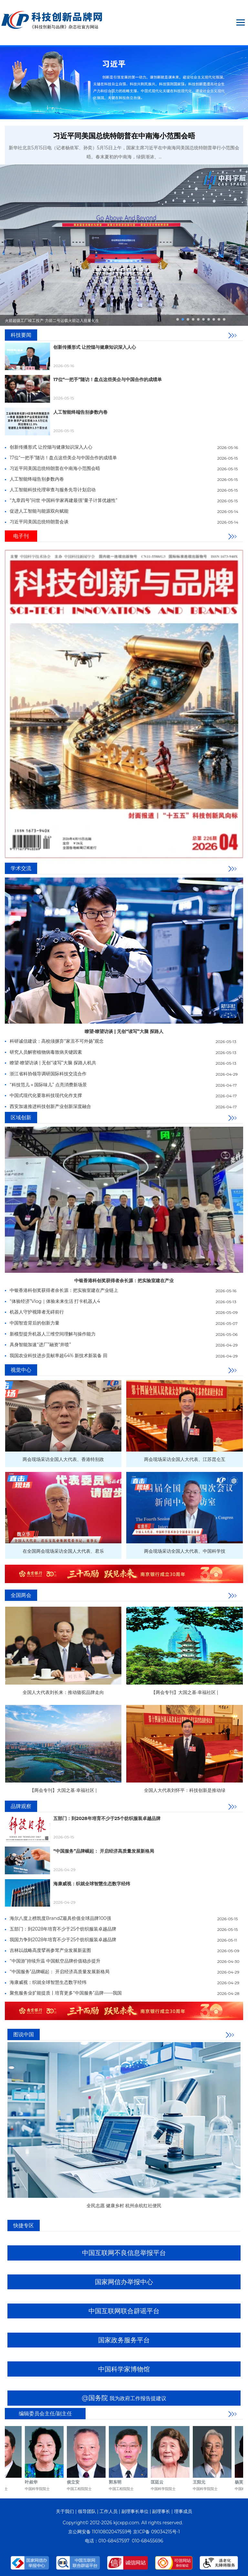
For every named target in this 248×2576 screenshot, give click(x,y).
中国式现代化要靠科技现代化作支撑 (46, 1095)
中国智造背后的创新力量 (34, 1323)
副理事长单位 (135, 2511)
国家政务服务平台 (124, 2340)
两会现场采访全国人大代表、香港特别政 (63, 1459)
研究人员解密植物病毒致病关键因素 (46, 1052)
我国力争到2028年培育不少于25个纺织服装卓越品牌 (63, 1940)
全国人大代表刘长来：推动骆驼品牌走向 (63, 1692)
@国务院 (124, 2398)
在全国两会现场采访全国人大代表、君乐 (63, 1551)
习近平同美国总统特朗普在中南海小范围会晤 (124, 136)
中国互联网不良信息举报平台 (124, 2253)
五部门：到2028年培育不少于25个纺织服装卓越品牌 (106, 1818)
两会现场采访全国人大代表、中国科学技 (184, 1551)
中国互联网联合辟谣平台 (124, 2311)
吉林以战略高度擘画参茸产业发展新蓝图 (50, 1950)
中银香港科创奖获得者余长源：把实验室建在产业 (124, 1280)
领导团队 (87, 2511)
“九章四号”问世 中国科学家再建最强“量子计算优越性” (63, 500)
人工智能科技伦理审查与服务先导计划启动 (53, 490)
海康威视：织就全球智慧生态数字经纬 (91, 1884)
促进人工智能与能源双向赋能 (39, 511)
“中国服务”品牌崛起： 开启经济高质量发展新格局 (103, 1851)
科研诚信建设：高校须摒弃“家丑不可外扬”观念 (57, 1041)
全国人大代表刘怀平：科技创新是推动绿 (184, 1790)
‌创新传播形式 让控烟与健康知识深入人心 (94, 347)
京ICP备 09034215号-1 (156, 2532)
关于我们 (65, 2511)
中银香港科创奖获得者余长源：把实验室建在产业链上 (64, 1290)
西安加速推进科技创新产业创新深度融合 (50, 1106)
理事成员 (183, 2511)
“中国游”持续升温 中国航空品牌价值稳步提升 (55, 1961)
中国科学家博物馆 (124, 2369)
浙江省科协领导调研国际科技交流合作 (48, 1074)
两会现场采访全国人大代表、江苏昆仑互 (184, 1459)
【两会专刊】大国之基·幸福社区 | (184, 1692)
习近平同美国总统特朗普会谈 (39, 522)
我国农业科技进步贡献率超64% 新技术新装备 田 (58, 1355)
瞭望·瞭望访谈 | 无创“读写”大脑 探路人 (124, 1031)
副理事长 (161, 2511)
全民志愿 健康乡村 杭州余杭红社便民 (124, 2206)
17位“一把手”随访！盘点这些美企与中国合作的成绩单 (107, 379)
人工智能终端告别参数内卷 (80, 412)
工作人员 (108, 2511)
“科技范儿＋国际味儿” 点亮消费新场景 (48, 1085)
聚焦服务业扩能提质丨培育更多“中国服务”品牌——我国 (66, 1993)
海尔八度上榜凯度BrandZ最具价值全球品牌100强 (60, 1918)
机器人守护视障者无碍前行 (37, 1312)
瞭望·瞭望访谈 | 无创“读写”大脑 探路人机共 (53, 1063)
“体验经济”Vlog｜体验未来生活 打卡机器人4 (55, 1301)
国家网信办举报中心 (124, 2282)
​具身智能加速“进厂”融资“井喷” (40, 1344)
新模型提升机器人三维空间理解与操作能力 (53, 1334)
